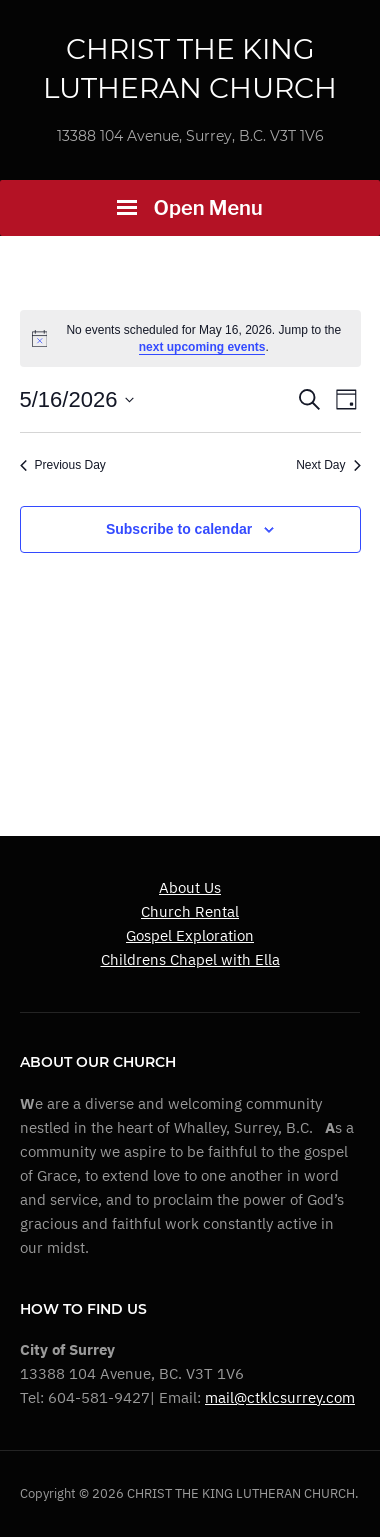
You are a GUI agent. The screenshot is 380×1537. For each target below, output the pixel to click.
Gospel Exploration (190, 935)
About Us (190, 887)
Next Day (328, 465)
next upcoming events (202, 347)
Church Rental (190, 911)
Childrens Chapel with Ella (190, 959)
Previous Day (63, 465)
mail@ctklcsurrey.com (280, 1397)
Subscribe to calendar (179, 529)
